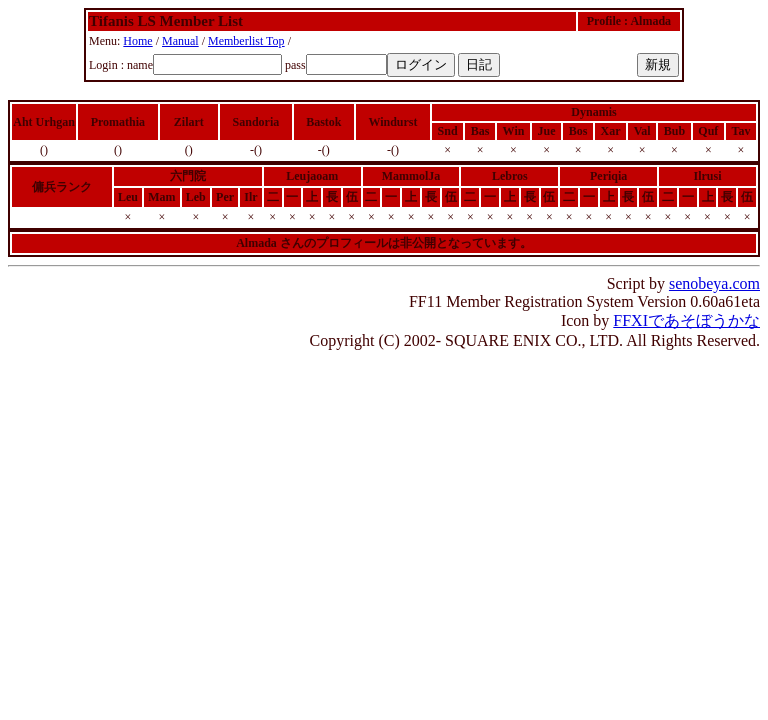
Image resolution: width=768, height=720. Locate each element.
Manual (180, 41)
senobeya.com (714, 283)
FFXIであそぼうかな (686, 320)
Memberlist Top (246, 41)
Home (137, 41)
